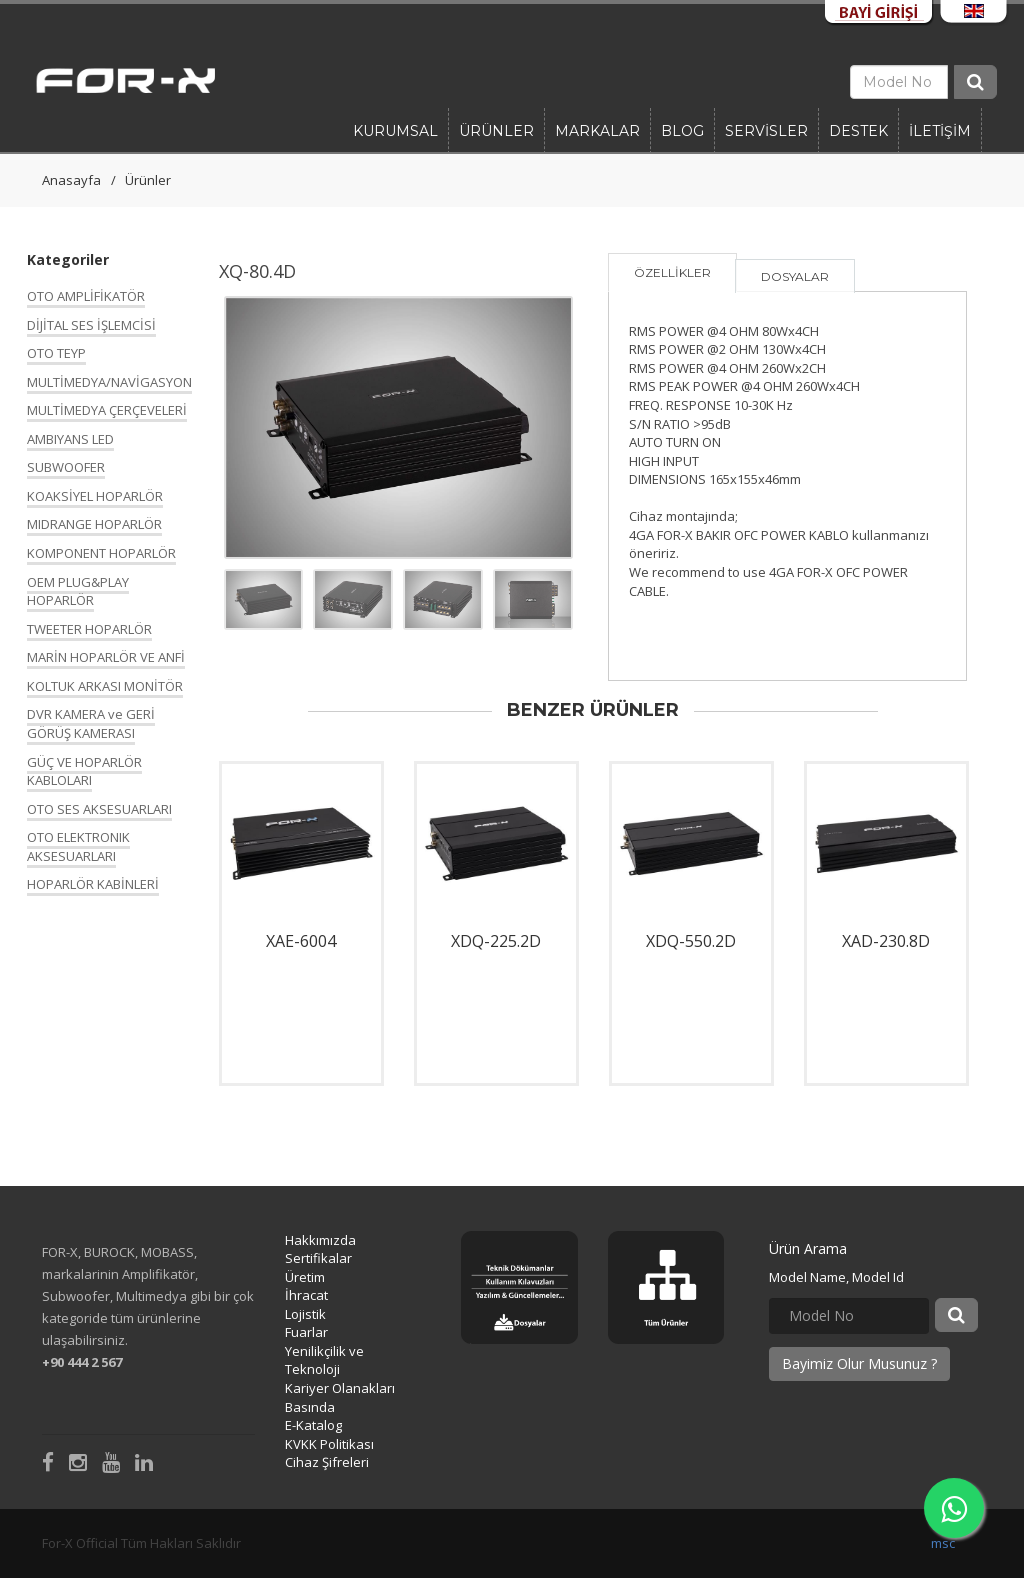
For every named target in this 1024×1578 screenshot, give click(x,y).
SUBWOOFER (66, 467)
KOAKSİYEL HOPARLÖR (95, 496)
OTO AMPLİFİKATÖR (86, 296)
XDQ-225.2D (496, 941)
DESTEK (858, 131)
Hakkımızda (320, 1240)
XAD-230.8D (886, 941)
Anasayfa (71, 180)
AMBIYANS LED (70, 439)
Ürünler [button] (496, 131)
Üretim (305, 1277)
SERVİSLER (766, 131)
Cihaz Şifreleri (327, 1462)
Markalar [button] (597, 131)
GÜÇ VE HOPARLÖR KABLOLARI (84, 771)
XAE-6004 (301, 941)
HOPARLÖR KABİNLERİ (93, 884)
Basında (310, 1407)
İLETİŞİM (940, 131)
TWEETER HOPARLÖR (89, 629)
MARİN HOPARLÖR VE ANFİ (106, 657)
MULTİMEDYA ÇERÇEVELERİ (107, 410)
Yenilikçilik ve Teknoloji (324, 1360)
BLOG (682, 131)
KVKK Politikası (329, 1444)
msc (943, 1543)
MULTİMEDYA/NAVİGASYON (109, 382)
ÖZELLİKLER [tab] (672, 272)
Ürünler (148, 180)
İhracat (306, 1295)
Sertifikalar (318, 1258)
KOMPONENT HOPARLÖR (101, 553)
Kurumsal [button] (395, 131)
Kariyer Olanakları (340, 1388)
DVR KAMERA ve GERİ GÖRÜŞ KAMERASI (91, 723)
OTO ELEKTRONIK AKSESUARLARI (78, 846)
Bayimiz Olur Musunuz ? (859, 1363)
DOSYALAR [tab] (795, 276)
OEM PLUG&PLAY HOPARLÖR (78, 591)
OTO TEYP (56, 353)
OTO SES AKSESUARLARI (99, 809)
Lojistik (305, 1314)
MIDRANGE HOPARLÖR (94, 524)
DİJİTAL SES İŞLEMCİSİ (91, 325)
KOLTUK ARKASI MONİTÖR (105, 686)
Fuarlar (306, 1332)
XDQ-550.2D (691, 941)
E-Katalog (313, 1425)
